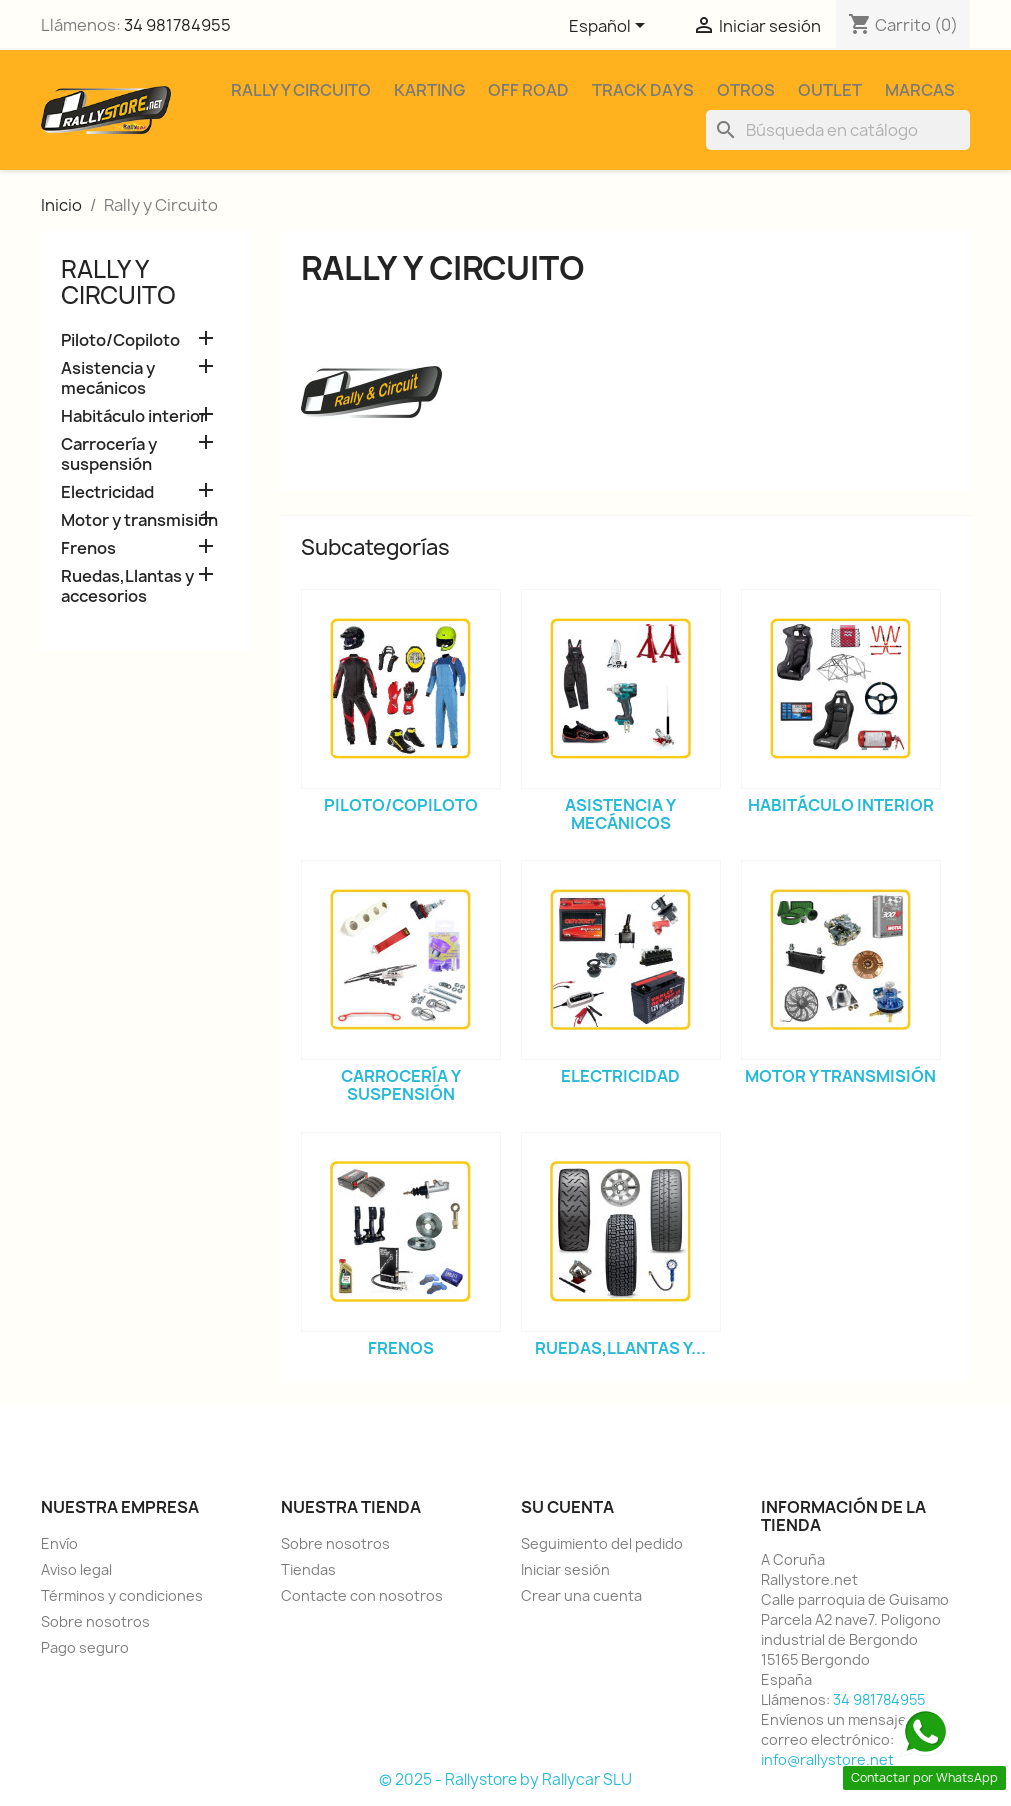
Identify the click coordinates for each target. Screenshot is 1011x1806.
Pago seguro (85, 1647)
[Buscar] (838, 130)
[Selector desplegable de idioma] (610, 27)
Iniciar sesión (565, 1569)
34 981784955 (177, 25)
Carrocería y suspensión (109, 454)
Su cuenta (567, 1507)
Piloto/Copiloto (120, 340)
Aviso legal (76, 1569)
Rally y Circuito (301, 90)
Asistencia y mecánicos (108, 378)
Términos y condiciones (122, 1595)
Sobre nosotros (95, 1621)
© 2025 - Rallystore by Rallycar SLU (505, 1779)
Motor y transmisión (139, 520)
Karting (429, 90)
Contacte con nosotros (362, 1595)
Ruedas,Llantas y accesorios (127, 586)
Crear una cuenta (581, 1595)
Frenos (88, 548)
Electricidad (107, 492)
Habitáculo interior (134, 416)
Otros (746, 90)
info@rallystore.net (827, 1759)
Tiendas (308, 1569)
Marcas (920, 90)
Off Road (528, 90)
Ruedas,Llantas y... (620, 1348)
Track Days (643, 90)
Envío (59, 1543)
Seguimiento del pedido (602, 1543)
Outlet (830, 90)
